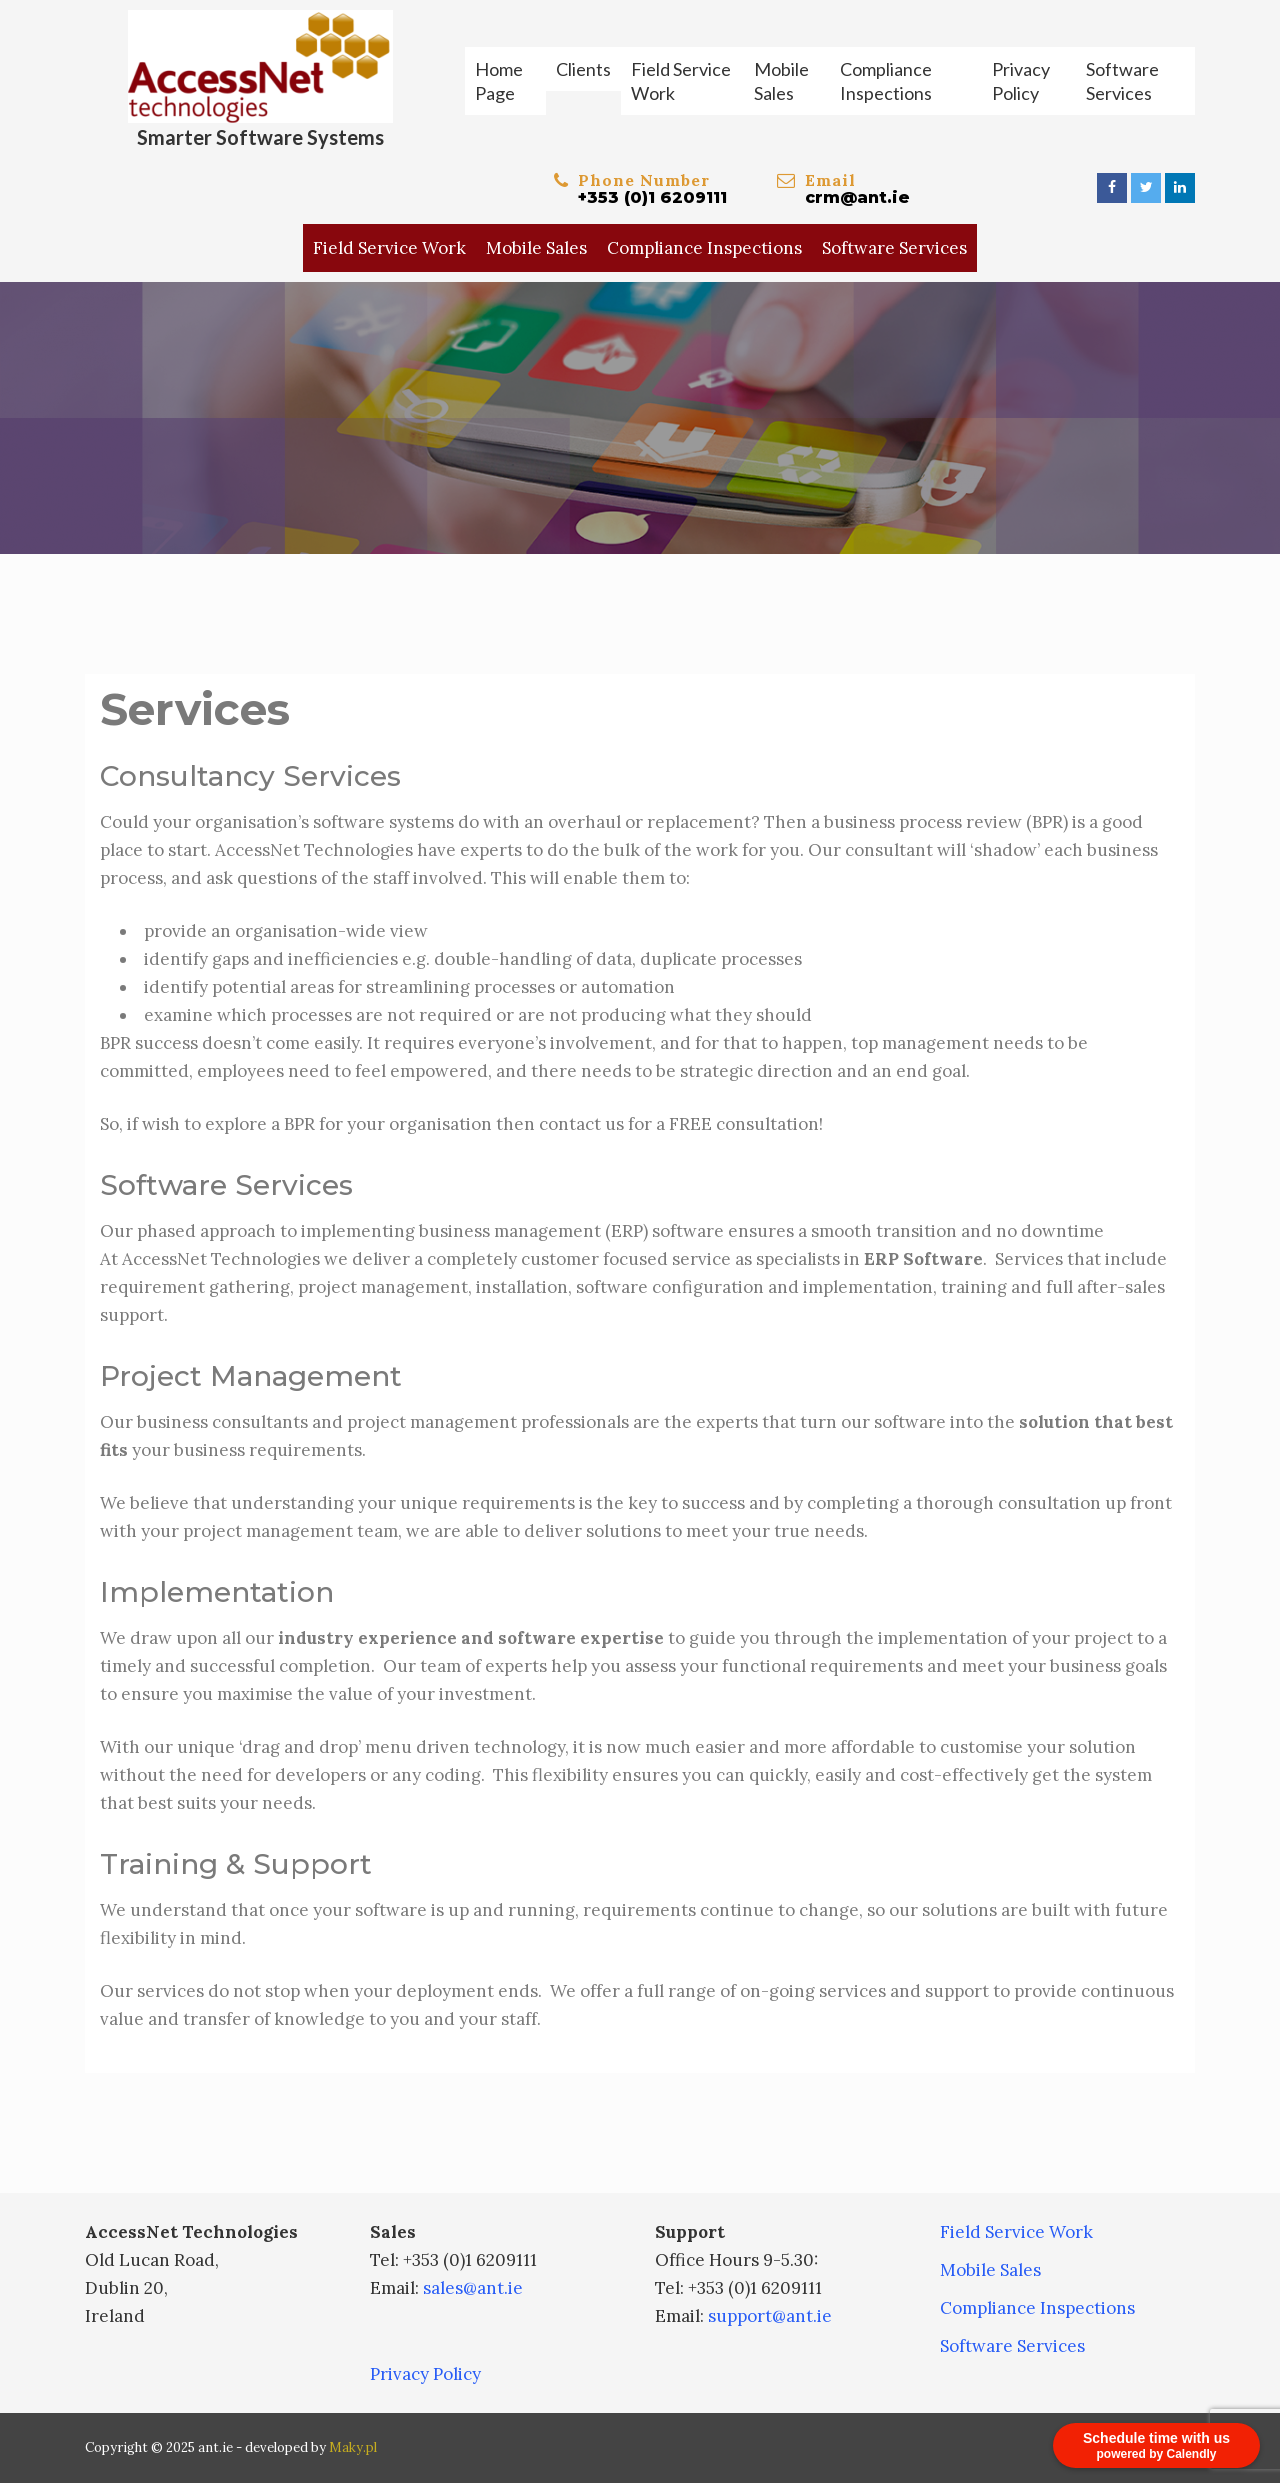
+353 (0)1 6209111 (652, 197)
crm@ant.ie (857, 197)
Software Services (1122, 81)
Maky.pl (353, 2447)
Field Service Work (681, 81)
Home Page (499, 81)
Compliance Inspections (886, 81)
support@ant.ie (770, 2316)
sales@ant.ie (473, 2288)
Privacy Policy (1021, 81)
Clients (583, 69)
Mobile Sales (781, 81)
